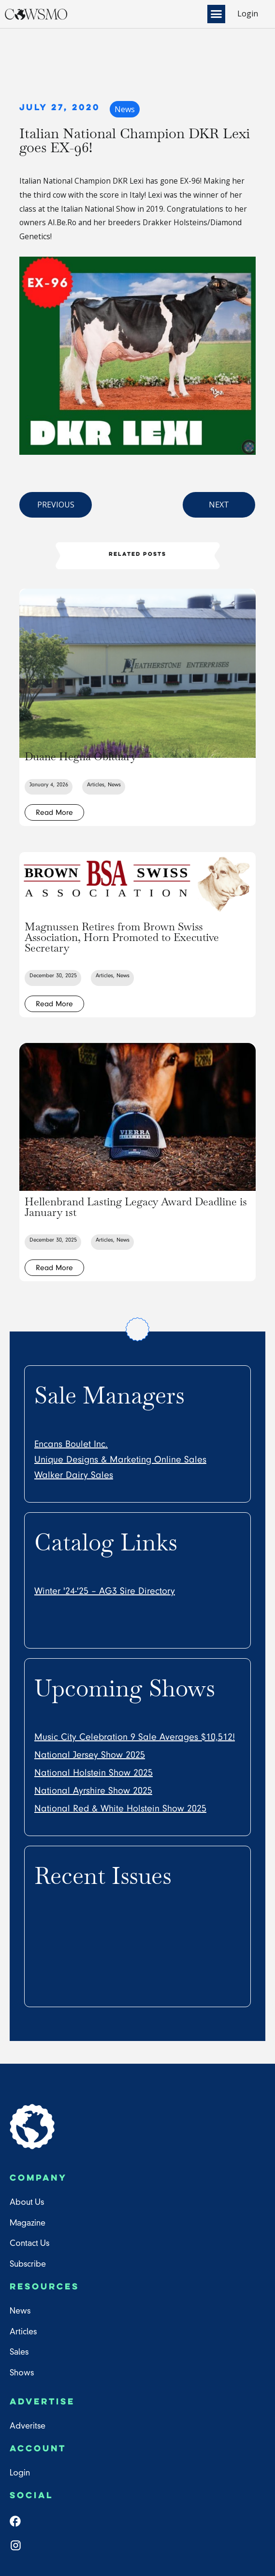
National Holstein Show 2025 (93, 1772)
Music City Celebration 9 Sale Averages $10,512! (134, 1736)
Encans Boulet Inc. (71, 1443)
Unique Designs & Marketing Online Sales (120, 1459)
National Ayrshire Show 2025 (93, 1790)
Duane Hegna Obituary (81, 756)
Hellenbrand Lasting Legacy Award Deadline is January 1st (136, 1206)
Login (248, 13)
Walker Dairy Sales (73, 1474)
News (124, 109)
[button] (218, 14)
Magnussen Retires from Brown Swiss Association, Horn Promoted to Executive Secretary (122, 936)
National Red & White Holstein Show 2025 (120, 1808)
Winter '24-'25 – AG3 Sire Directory (104, 1590)
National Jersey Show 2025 (89, 1754)
